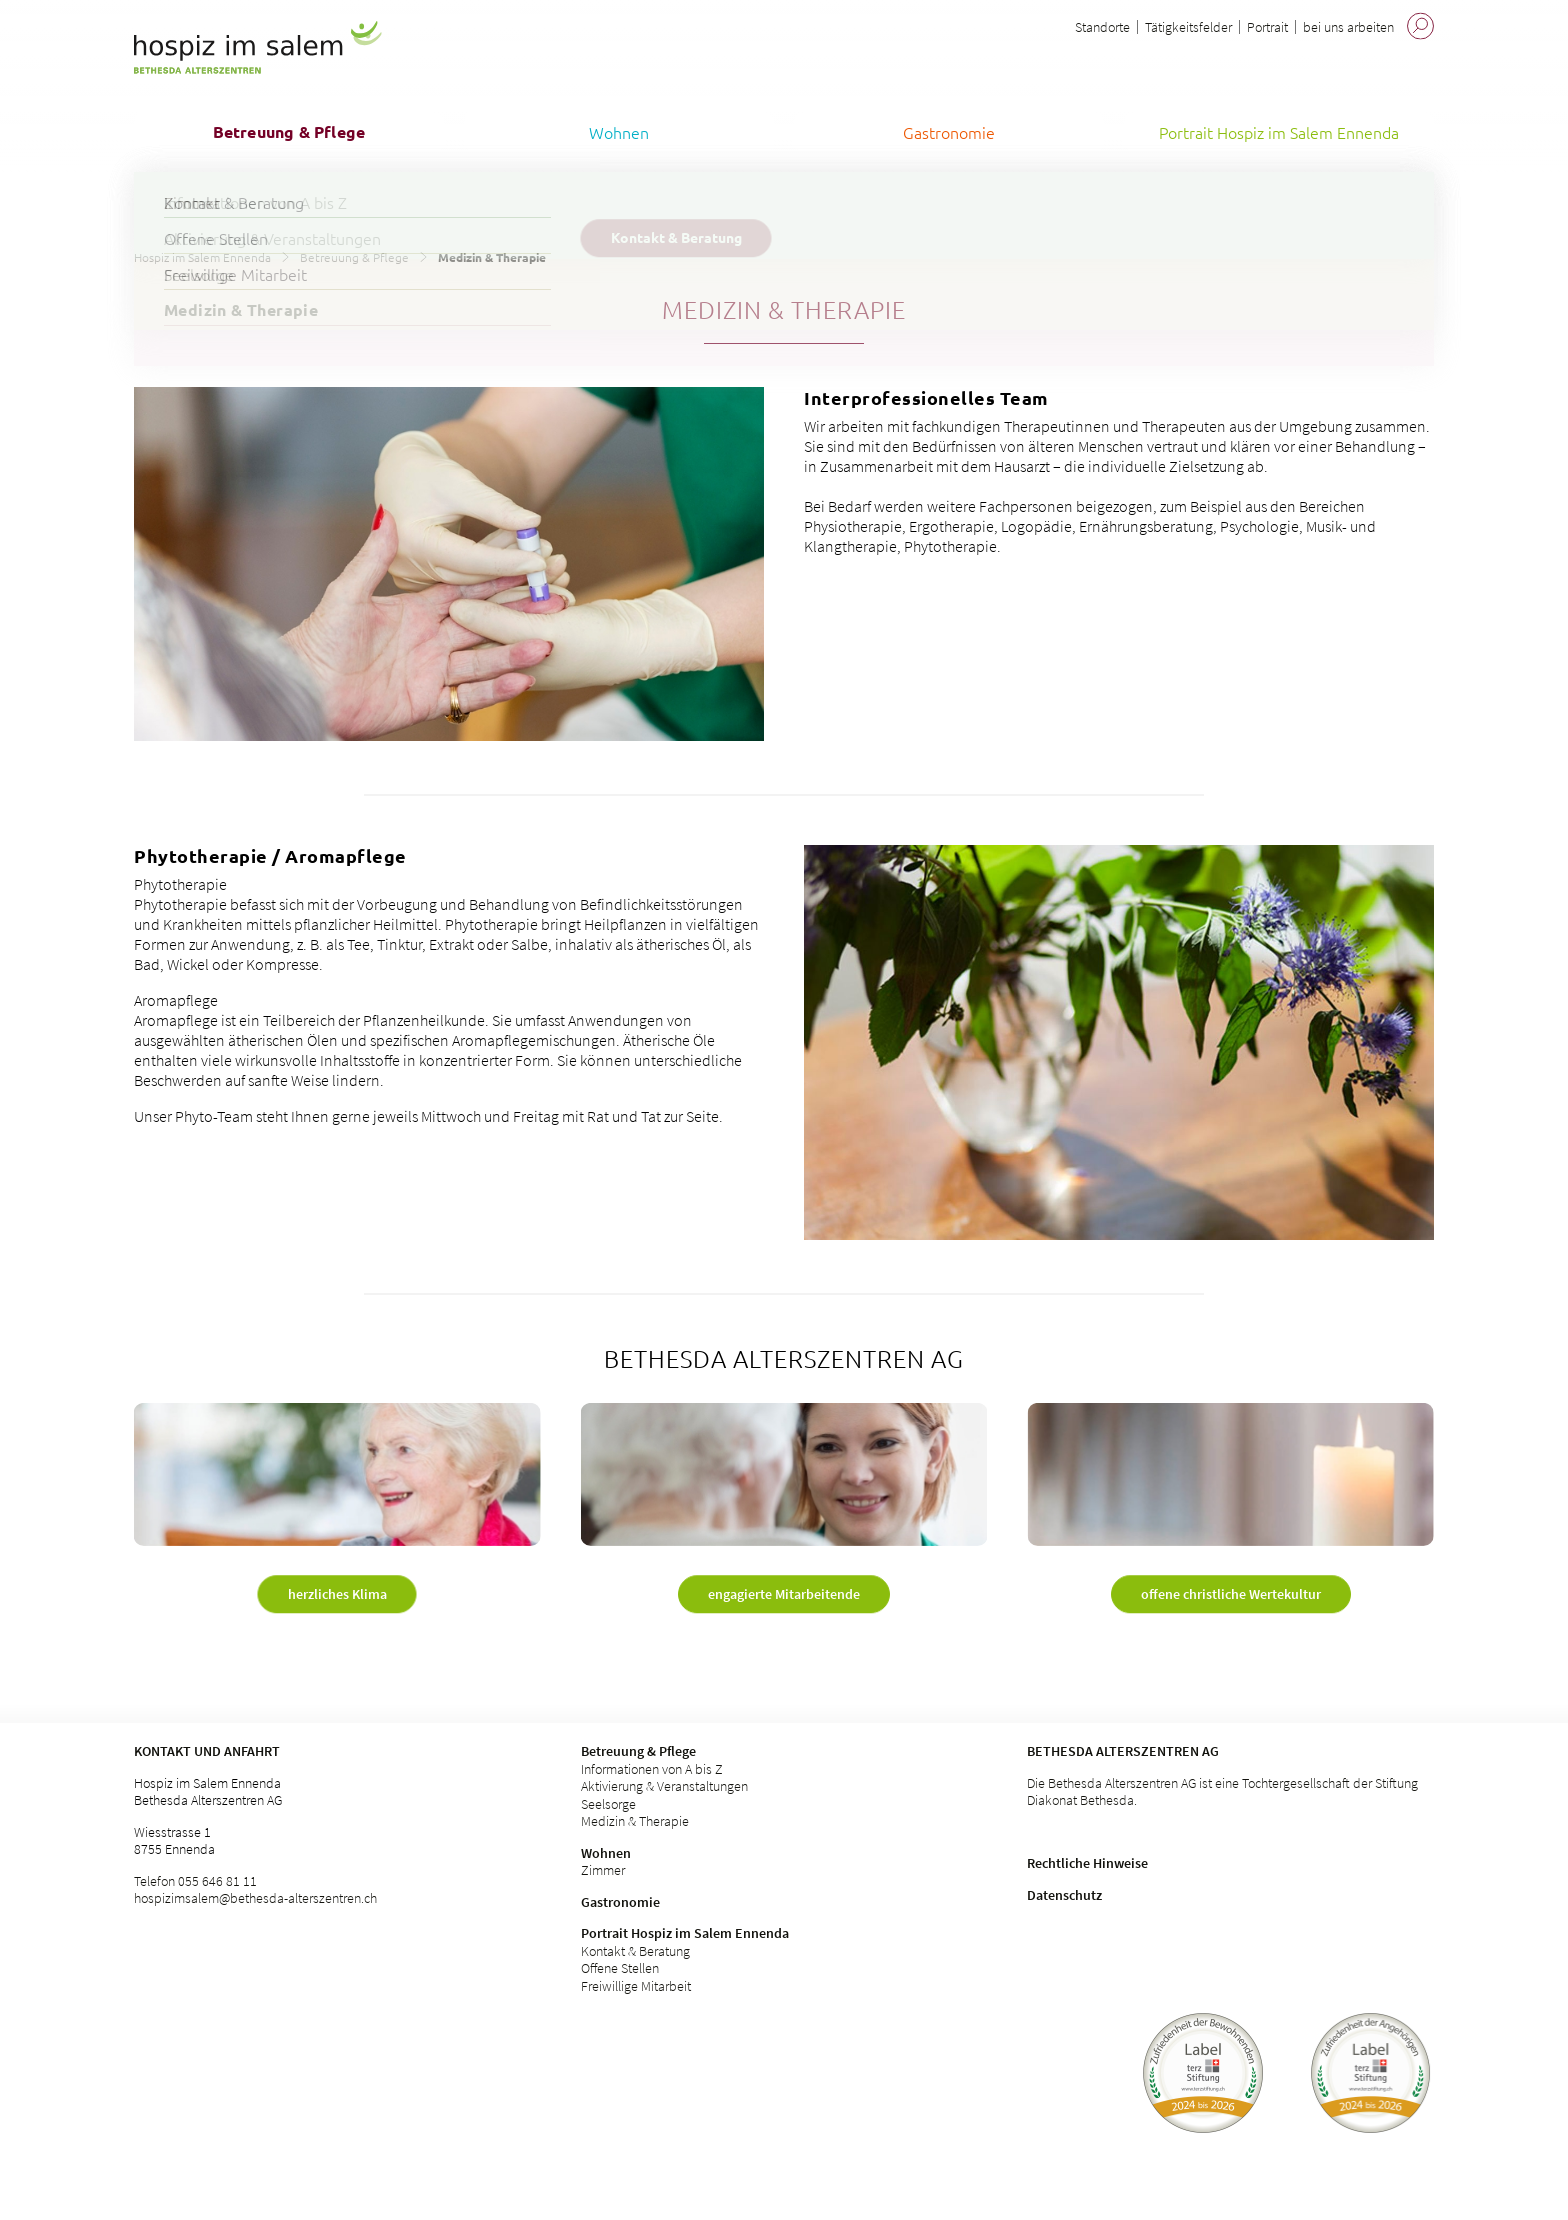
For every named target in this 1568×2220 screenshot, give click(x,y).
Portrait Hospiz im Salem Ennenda (685, 1933)
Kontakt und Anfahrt (207, 1751)
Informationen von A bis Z (652, 1769)
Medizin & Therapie (635, 1821)
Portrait (1267, 27)
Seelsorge (608, 1804)
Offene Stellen (620, 1968)
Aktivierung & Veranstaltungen (664, 1786)
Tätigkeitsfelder (1188, 27)
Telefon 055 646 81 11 (195, 1881)
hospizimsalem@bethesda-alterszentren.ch (255, 1898)
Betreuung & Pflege (354, 257)
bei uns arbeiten (1348, 27)
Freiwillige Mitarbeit (636, 1986)
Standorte (1102, 27)
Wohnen (606, 1853)
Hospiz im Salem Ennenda (202, 257)
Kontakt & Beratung (635, 1951)
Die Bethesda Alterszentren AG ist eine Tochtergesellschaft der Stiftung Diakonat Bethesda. (1222, 1792)
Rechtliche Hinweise (1087, 1863)
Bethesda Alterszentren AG (1123, 1751)
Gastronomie (620, 1902)
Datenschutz (1064, 1895)
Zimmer (603, 1870)
